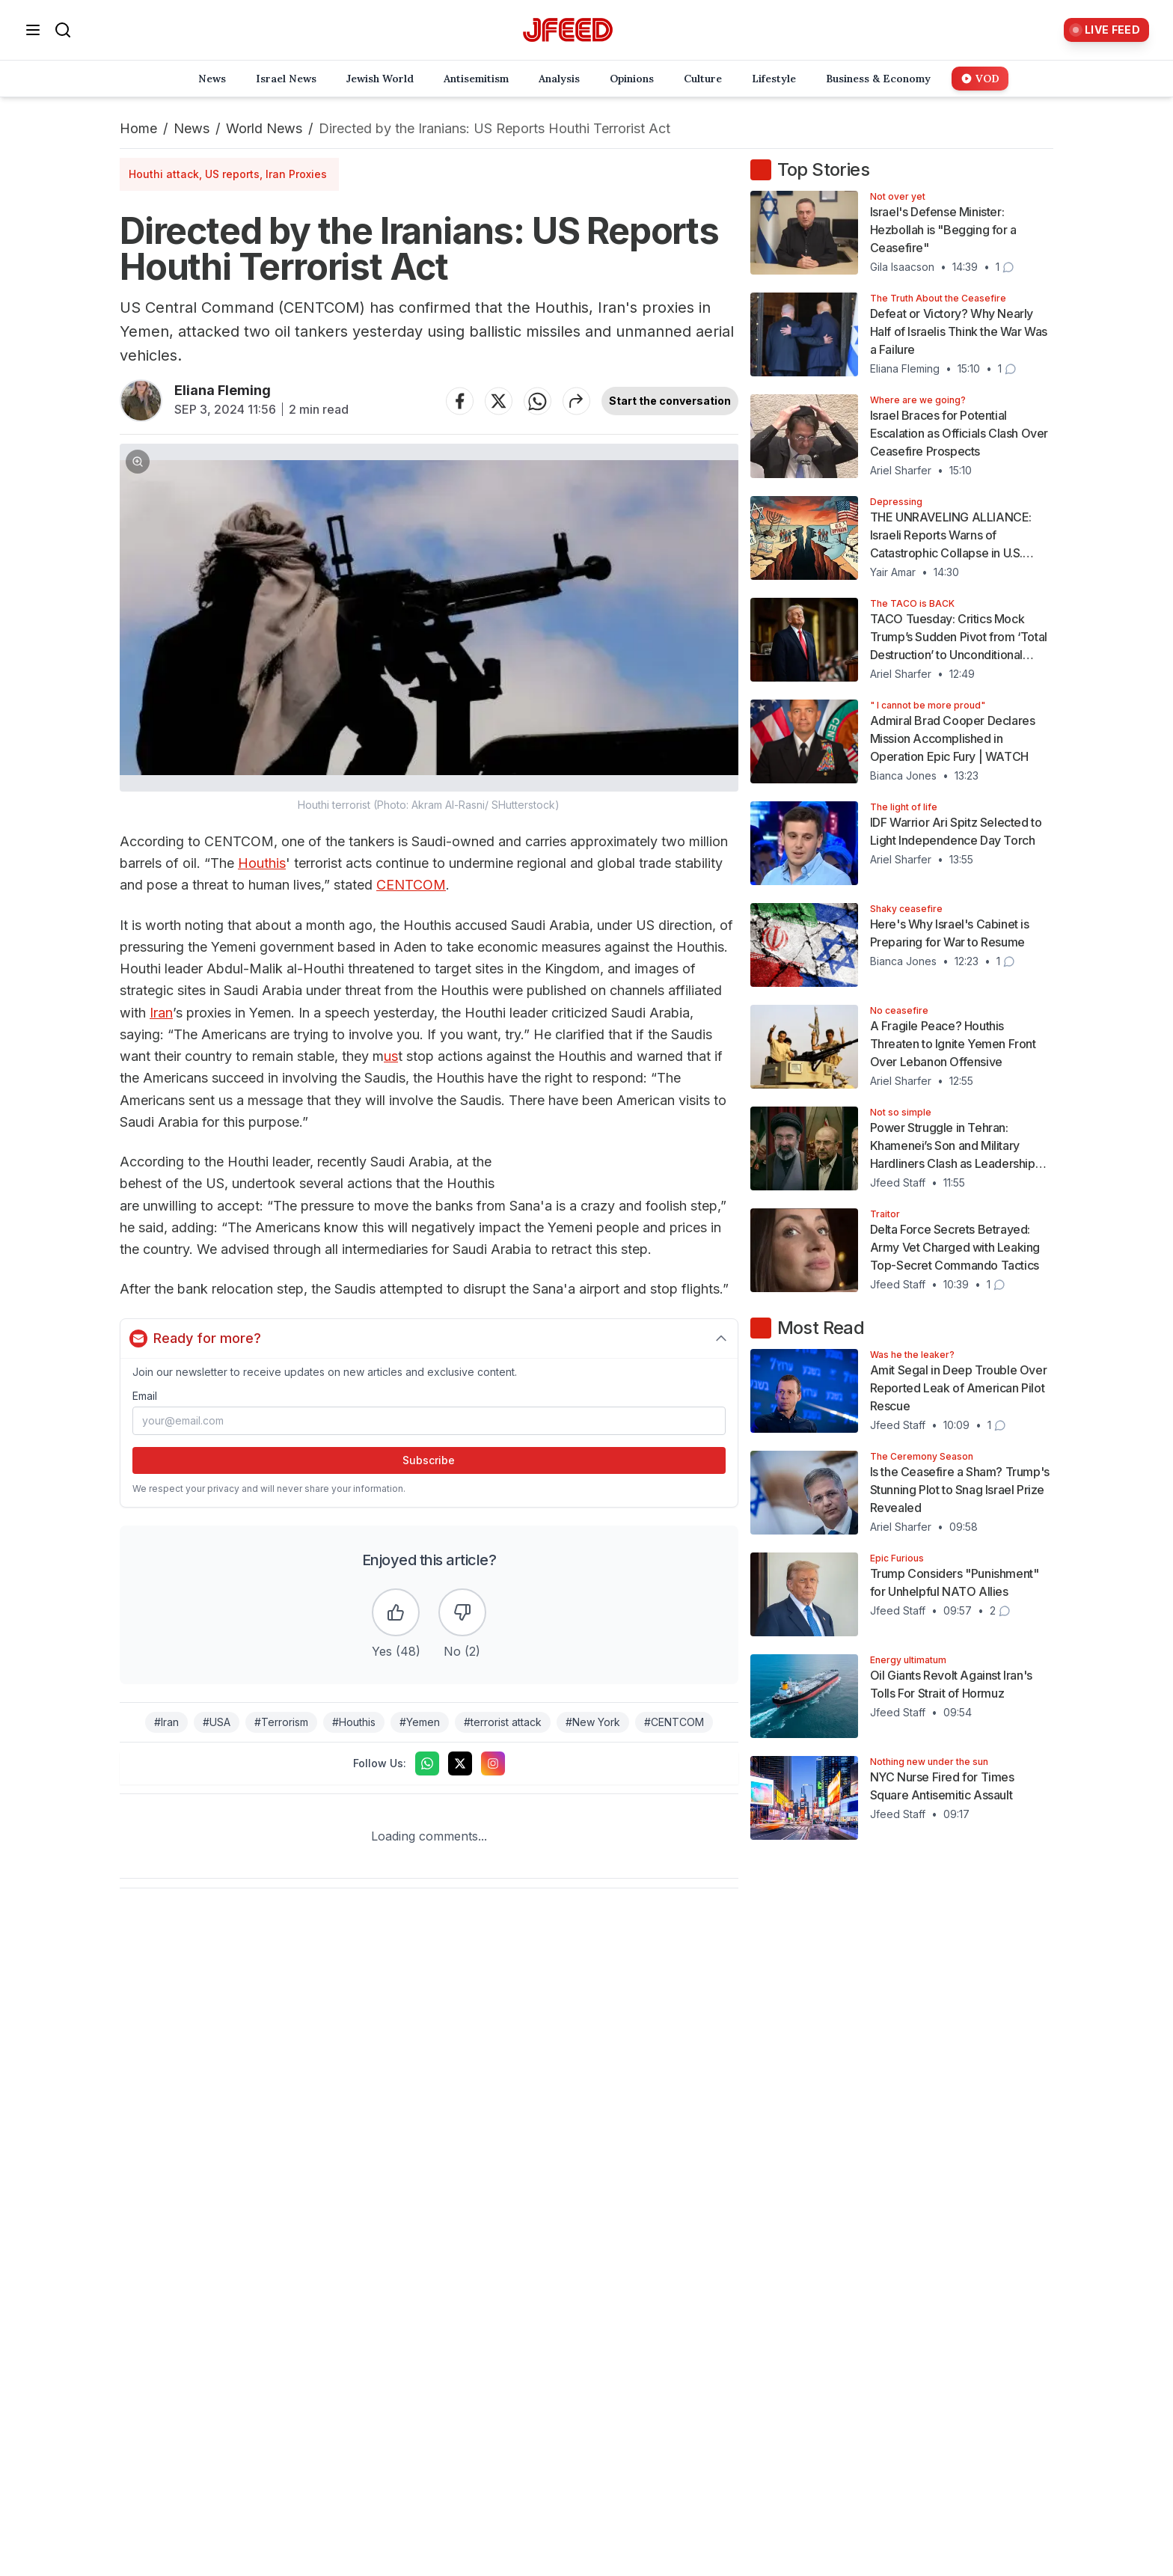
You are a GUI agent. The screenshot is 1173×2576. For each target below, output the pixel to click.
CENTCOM (411, 885)
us (391, 1056)
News (191, 128)
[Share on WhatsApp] (538, 401)
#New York (593, 1722)
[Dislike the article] (462, 1612)
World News (264, 128)
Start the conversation (670, 400)
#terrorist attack (503, 1722)
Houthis (262, 863)
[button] (429, 628)
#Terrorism (281, 1722)
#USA (216, 1722)
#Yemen (419, 1722)
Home (138, 128)
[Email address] (429, 1421)
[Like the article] (396, 1612)
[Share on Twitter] (499, 401)
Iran (161, 1013)
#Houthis (354, 1722)
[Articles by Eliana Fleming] (141, 400)
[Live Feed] (1106, 30)
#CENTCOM (674, 1722)
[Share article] (577, 401)
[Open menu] (33, 30)
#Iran (166, 1722)
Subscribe (428, 1460)
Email (144, 1395)
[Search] (63, 30)
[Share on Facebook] (460, 401)
